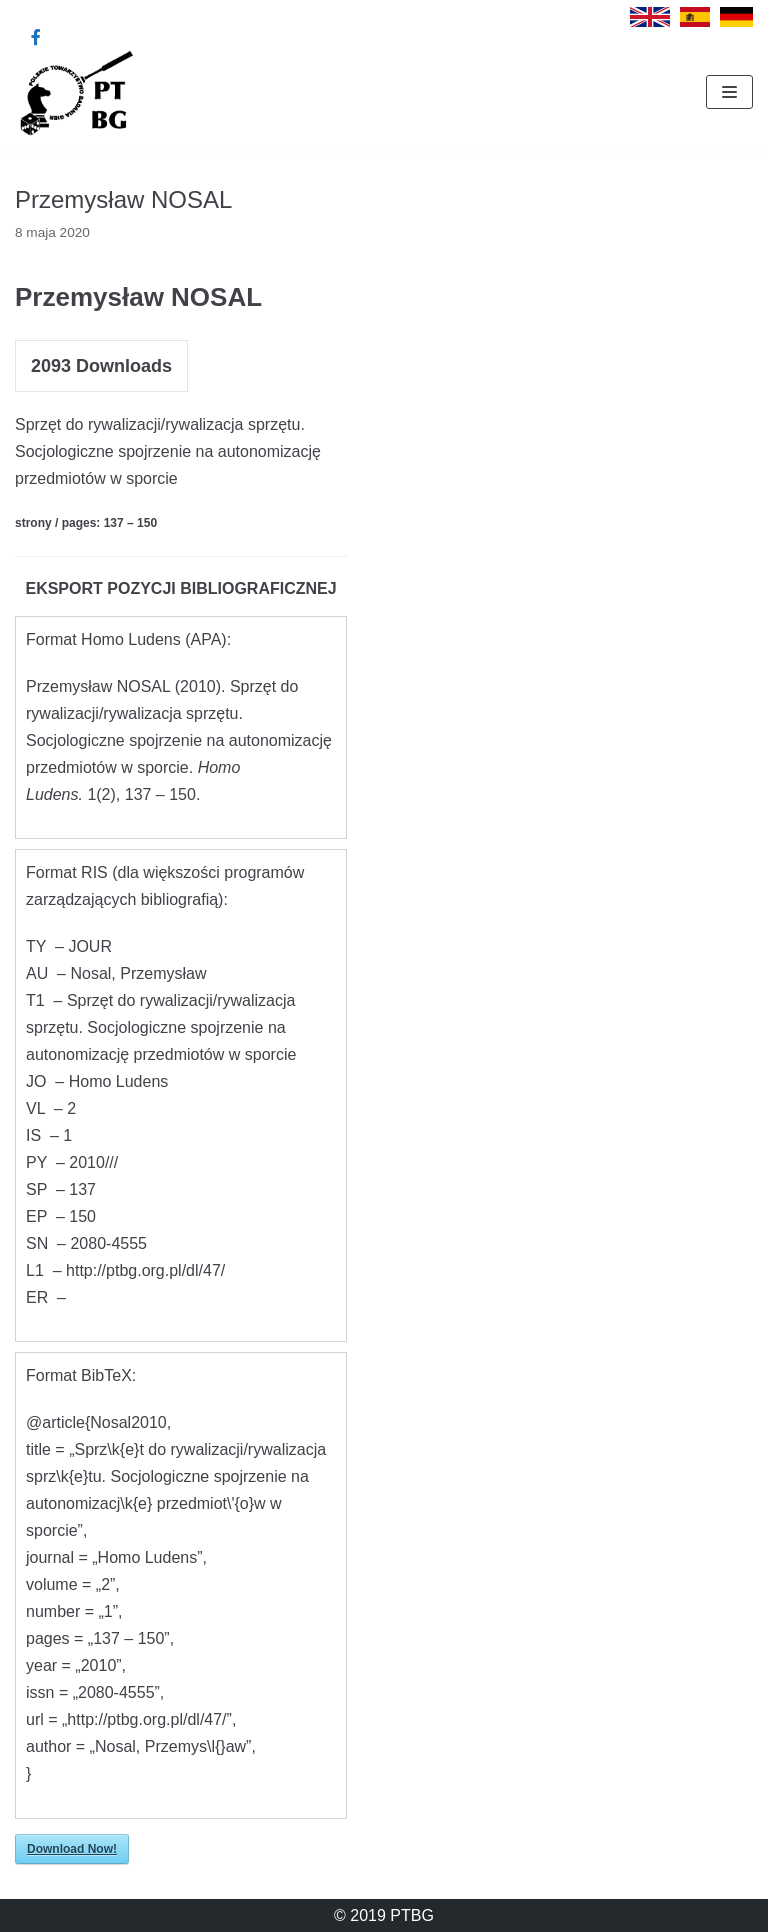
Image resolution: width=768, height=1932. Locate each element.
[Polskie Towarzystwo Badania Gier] (75, 92)
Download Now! (72, 1849)
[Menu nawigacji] (729, 92)
